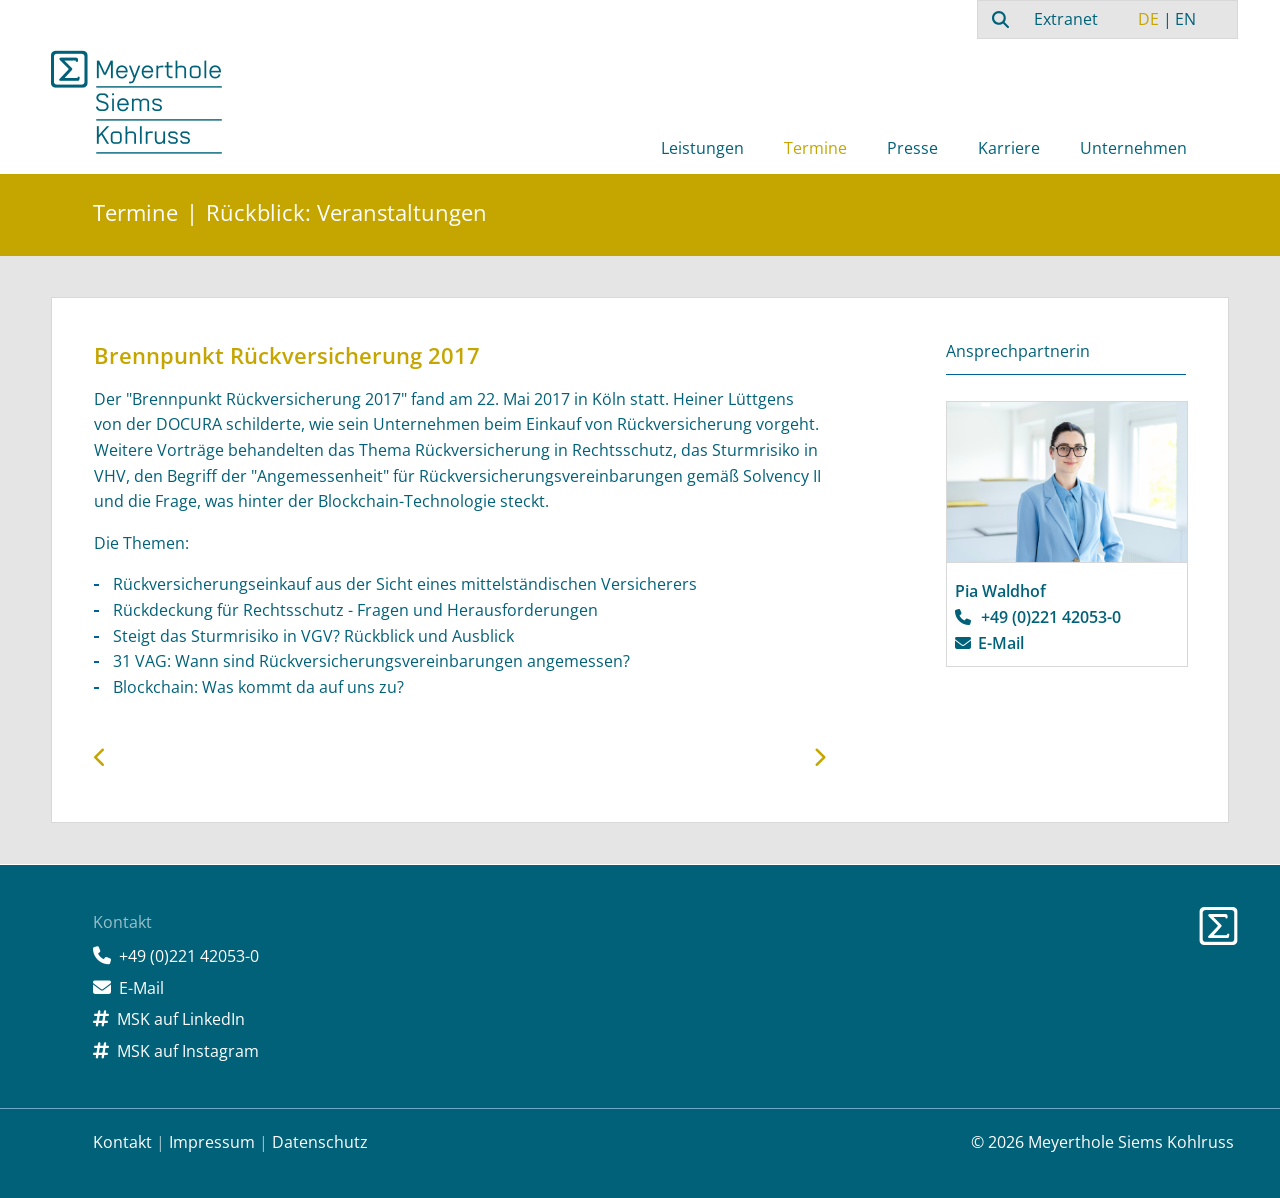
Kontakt (122, 1142)
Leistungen (702, 148)
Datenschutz (320, 1142)
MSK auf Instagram (188, 1051)
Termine (815, 148)
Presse (912, 148)
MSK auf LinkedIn (181, 1019)
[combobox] (998, 19)
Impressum (212, 1142)
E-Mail (1001, 643)
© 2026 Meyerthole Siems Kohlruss (1102, 1142)
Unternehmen (1133, 148)
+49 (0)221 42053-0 (1051, 617)
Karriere (1009, 148)
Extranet (1066, 19)
